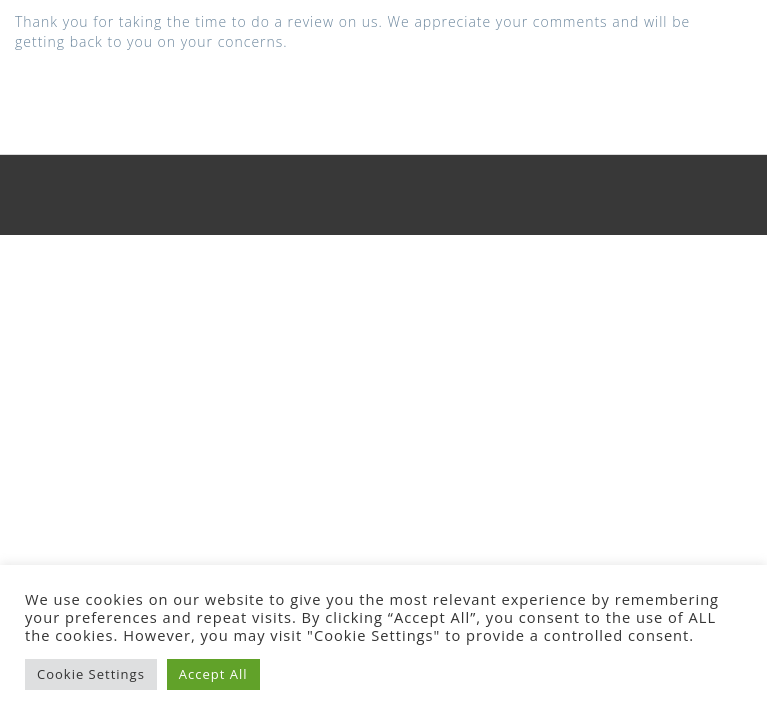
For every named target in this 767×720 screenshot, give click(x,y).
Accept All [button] (213, 674)
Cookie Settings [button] (91, 674)
